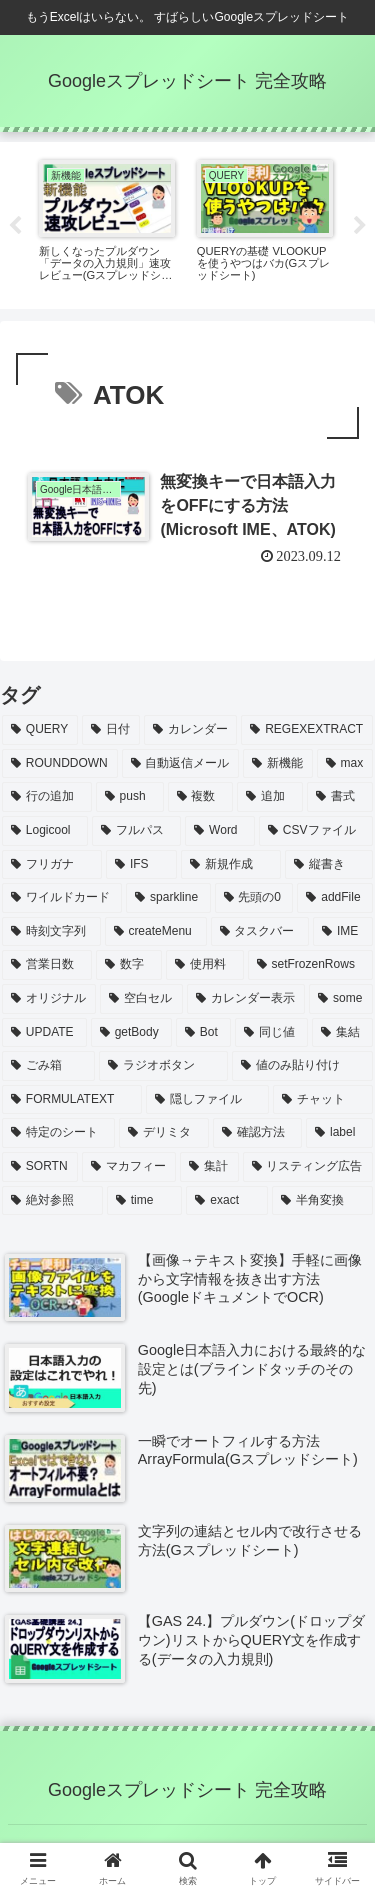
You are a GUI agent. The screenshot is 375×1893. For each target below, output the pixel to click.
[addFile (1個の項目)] (335, 898)
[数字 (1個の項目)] (129, 965)
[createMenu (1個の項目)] (156, 932)
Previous (15, 226)
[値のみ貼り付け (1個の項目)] (302, 1066)
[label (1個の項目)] (339, 1133)
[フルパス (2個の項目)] (136, 831)
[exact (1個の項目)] (227, 1201)
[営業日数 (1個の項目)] (47, 965)
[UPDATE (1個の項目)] (44, 1033)
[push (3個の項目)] (130, 797)
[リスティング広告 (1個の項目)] (308, 1167)
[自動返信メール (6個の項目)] (181, 764)
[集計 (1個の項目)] (209, 1167)
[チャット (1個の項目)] (323, 1100)
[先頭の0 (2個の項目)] (254, 898)
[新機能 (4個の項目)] (278, 764)
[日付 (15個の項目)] (111, 730)
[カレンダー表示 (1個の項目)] (246, 999)
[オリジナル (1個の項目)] (49, 999)
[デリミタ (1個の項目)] (163, 1133)
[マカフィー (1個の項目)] (129, 1167)
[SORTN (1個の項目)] (40, 1167)
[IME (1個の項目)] (343, 932)
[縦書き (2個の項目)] (329, 865)
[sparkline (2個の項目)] (168, 898)
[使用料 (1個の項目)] (205, 965)
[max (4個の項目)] (345, 764)
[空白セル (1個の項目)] (141, 999)
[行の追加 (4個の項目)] (47, 797)
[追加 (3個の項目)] (270, 797)
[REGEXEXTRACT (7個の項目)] (307, 730)
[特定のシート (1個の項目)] (58, 1133)
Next (360, 226)
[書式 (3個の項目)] (340, 797)
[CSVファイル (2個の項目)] (316, 831)
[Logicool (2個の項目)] (45, 831)
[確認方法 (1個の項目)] (257, 1133)
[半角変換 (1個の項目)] (322, 1201)
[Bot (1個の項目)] (203, 1033)
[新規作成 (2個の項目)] (231, 865)
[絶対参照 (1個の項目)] (52, 1201)
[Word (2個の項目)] (220, 831)
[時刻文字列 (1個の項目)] (51, 932)
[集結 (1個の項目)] (342, 1033)
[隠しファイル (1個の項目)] (208, 1100)
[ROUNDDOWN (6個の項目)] (60, 764)
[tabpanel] (107, 222)
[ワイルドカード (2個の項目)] (62, 898)
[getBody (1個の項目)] (131, 1033)
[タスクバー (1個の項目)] (260, 932)
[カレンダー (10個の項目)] (191, 730)
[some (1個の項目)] (341, 999)
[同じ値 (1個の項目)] (271, 1033)
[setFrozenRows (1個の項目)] (310, 965)
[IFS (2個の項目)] (141, 865)
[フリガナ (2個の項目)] (52, 865)
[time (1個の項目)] (145, 1201)
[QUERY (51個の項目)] (40, 730)
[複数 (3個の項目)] (201, 797)
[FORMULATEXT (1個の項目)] (72, 1100)
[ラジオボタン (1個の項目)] (163, 1066)
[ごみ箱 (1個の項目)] (48, 1066)
